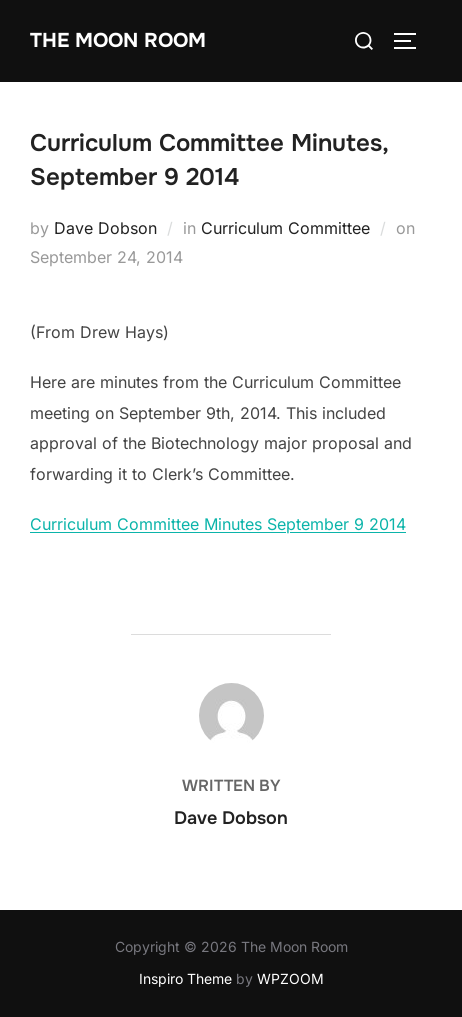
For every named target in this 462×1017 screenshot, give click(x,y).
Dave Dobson (105, 228)
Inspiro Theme (185, 978)
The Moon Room (118, 40)
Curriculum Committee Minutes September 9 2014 (218, 524)
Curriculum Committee (285, 228)
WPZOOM (290, 978)
